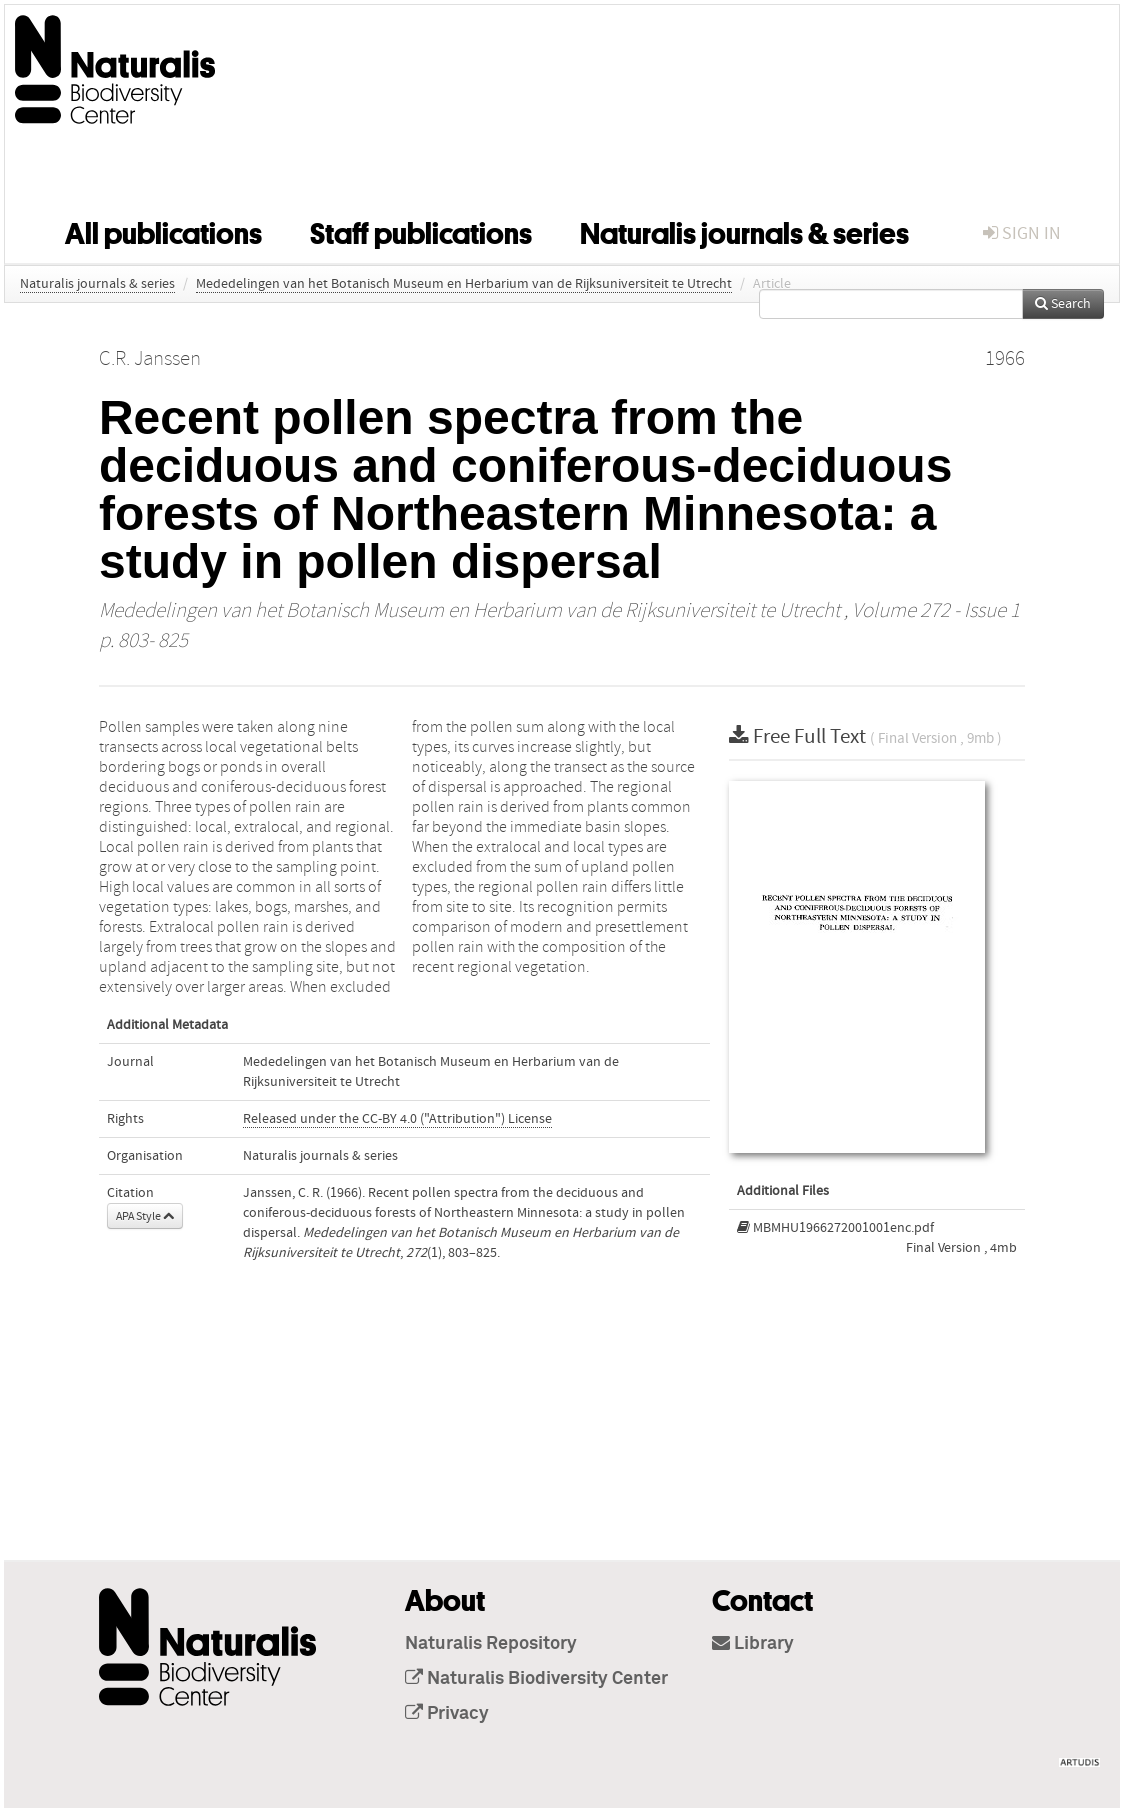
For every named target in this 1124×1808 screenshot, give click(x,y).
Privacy (447, 1714)
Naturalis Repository (491, 1644)
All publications (163, 230)
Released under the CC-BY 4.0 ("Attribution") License (397, 1119)
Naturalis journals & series (744, 230)
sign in (1022, 233)
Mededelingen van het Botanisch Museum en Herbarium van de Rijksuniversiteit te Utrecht (464, 284)
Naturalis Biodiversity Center (536, 1679)
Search (1063, 304)
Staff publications (421, 230)
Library (753, 1644)
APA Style (145, 1216)
